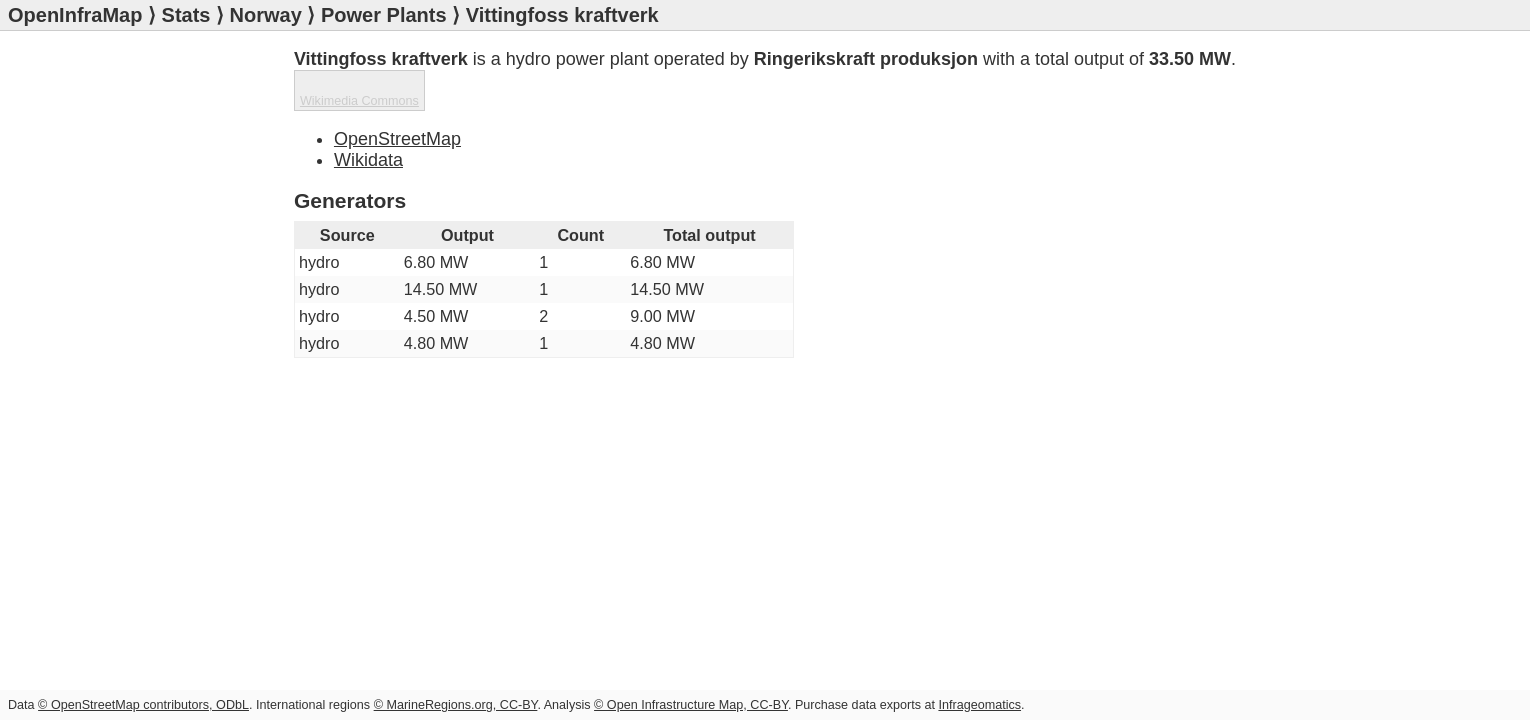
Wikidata (368, 119)
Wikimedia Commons (1165, 106)
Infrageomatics (979, 705)
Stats (186, 15)
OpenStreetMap (397, 98)
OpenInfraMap (75, 15)
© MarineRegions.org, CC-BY (456, 705)
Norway (266, 15)
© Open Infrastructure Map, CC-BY (691, 705)
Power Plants (384, 15)
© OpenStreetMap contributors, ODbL (143, 705)
